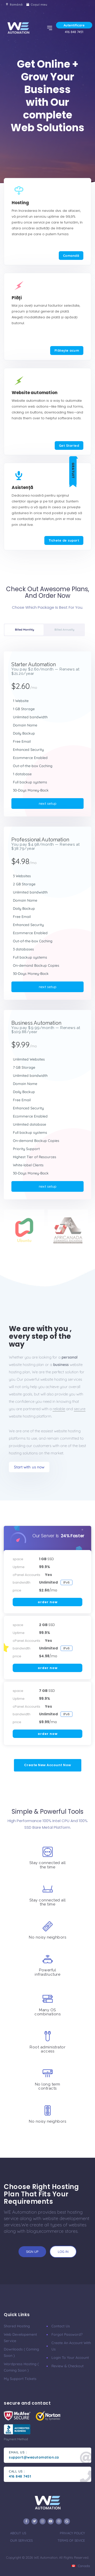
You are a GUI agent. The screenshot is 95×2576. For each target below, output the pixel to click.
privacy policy (72, 2533)
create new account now (47, 1765)
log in (63, 2252)
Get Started (69, 445)
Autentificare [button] (74, 25)
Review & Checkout (67, 2366)
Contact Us (60, 2326)
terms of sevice (71, 2540)
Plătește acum (66, 350)
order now (48, 1602)
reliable (59, 1408)
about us (18, 2533)
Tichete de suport (64, 540)
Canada (80, 2566)
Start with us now (29, 1467)
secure (79, 1408)
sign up (32, 2252)
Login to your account (70, 2357)
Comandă (71, 256)
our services (21, 2540)
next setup (47, 803)
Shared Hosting (17, 2326)
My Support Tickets (20, 2378)
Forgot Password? (67, 2334)
